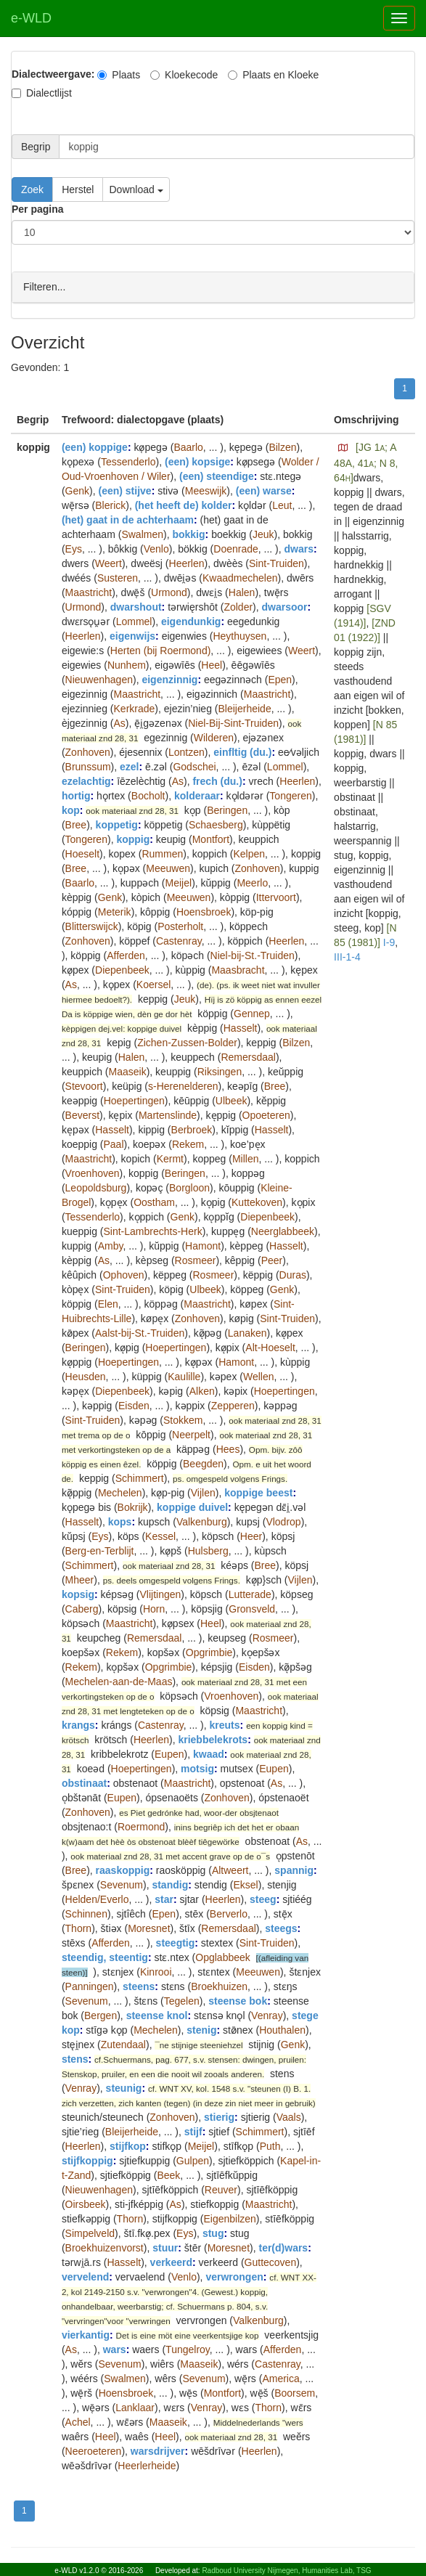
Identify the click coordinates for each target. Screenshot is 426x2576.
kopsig (78, 1593)
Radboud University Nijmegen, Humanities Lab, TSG (286, 2571)
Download (136, 189)
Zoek (32, 189)
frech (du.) (217, 780)
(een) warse (264, 490)
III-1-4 (347, 956)
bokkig (188, 533)
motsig (197, 1768)
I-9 (389, 941)
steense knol (157, 2015)
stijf (193, 2131)
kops (120, 1521)
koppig (132, 838)
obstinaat (84, 1782)
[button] (343, 447)
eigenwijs (132, 635)
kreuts (225, 1724)
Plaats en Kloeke (273, 75)
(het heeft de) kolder (183, 504)
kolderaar (197, 795)
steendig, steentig (105, 1956)
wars (114, 2349)
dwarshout (136, 606)
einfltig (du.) (242, 751)
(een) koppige (95, 446)
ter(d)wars (283, 2247)
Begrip (35, 146)
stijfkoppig (87, 2160)
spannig (294, 1869)
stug (213, 2232)
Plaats (118, 75)
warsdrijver (158, 2450)
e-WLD (31, 18)
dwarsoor (285, 606)
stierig (219, 2116)
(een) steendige (216, 475)
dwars (299, 548)
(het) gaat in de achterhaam (128, 519)
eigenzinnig (169, 679)
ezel (129, 766)
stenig (201, 2029)
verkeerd (171, 2261)
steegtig (175, 1942)
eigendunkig (191, 621)
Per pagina (38, 209)
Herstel (78, 189)
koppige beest (258, 1492)
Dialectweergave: (53, 74)
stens (75, 2058)
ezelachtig (86, 780)
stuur (165, 2247)
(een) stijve (124, 490)
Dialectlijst (42, 93)
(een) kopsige (197, 461)
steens (139, 1986)
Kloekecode (184, 75)
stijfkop (128, 2145)
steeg (263, 1898)
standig (170, 1884)
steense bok (237, 2000)
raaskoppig (123, 1869)
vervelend (85, 2276)
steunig (124, 2087)
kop (71, 809)
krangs (78, 1724)
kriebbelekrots (212, 1739)
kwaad (208, 1753)
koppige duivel (192, 1506)
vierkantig (86, 2334)
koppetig (117, 824)
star (164, 1898)
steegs (281, 1927)
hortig (76, 795)
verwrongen (234, 2276)
